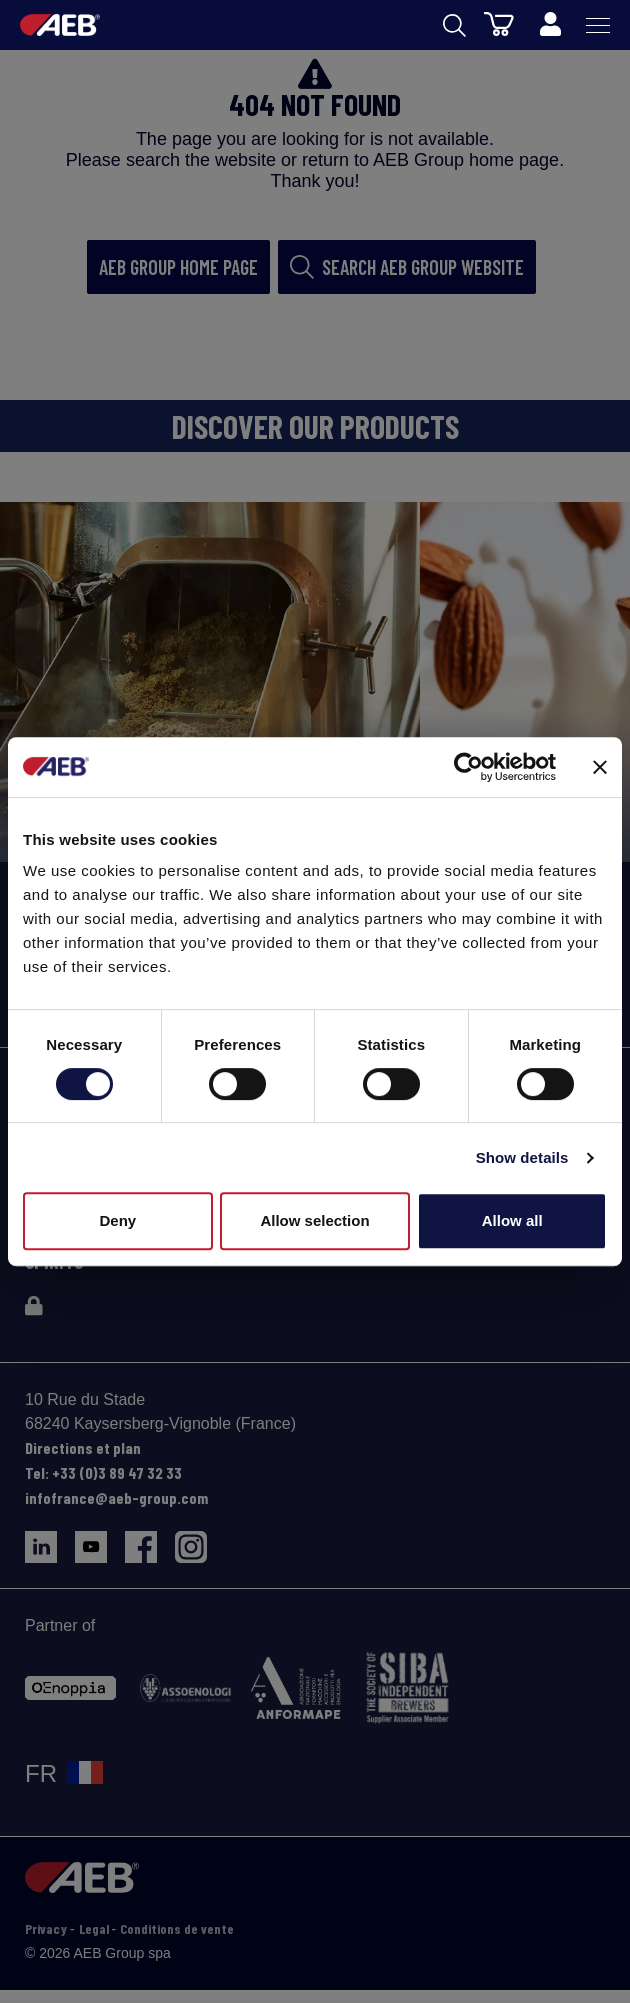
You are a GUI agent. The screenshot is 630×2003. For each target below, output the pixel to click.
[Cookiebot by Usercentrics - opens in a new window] (468, 767)
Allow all (512, 1220)
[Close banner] (600, 767)
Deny (117, 1220)
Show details (522, 1157)
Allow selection (314, 1220)
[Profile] (550, 25)
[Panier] (499, 23)
